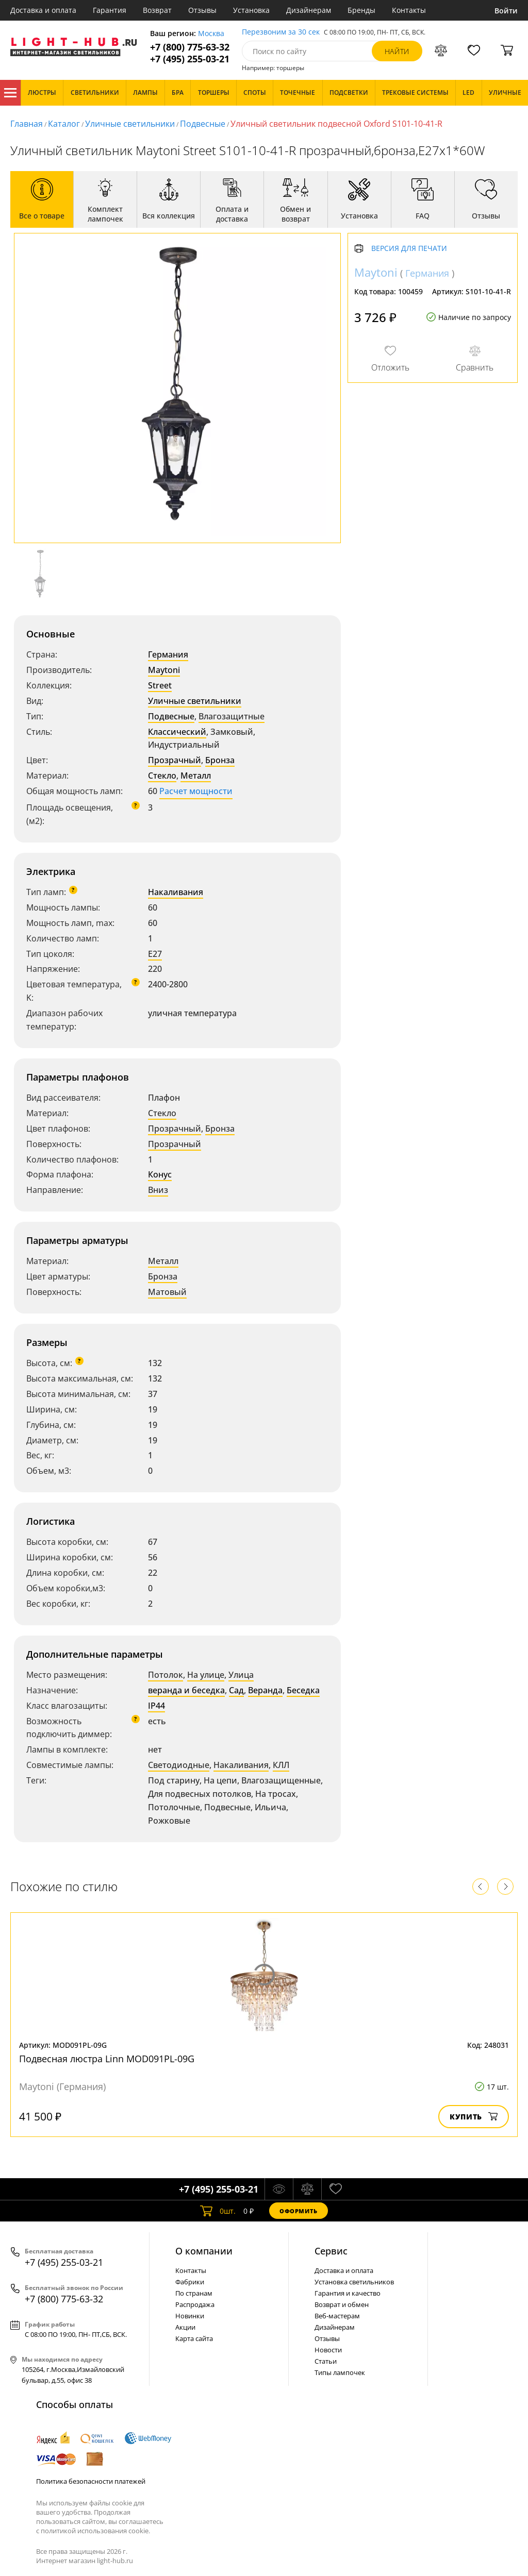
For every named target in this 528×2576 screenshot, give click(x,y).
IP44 (156, 1705)
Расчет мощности (196, 791)
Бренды (361, 10)
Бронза (220, 760)
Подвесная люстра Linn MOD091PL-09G (106, 2058)
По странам (193, 2293)
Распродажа (194, 2304)
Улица (241, 1674)
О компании (204, 2251)
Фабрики (189, 2281)
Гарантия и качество (348, 2293)
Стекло (162, 775)
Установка (251, 10)
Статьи (326, 2361)
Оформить (298, 2211)
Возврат (157, 10)
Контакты (409, 10)
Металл (195, 775)
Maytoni (164, 670)
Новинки (189, 2315)
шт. (218, 2210)
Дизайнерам (308, 10)
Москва (211, 33)
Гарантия (109, 10)
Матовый (167, 1292)
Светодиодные (178, 1765)
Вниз (158, 1190)
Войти (506, 10)
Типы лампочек (340, 2372)
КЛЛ (281, 1765)
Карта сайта (194, 2338)
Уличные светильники (130, 123)
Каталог (10, 93)
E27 (155, 953)
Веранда (265, 1690)
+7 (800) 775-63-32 (189, 47)
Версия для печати (409, 248)
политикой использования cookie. (95, 2530)
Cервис (331, 2251)
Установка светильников (354, 2281)
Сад (236, 1690)
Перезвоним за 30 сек (281, 32)
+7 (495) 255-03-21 (189, 59)
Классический (177, 731)
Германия (168, 654)
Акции (185, 2327)
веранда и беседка (186, 1690)
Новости (328, 2349)
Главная (26, 123)
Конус (160, 1174)
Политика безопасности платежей (90, 2481)
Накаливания (175, 892)
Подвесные (202, 123)
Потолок (165, 1674)
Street (160, 685)
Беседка (303, 1690)
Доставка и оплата (43, 10)
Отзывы (202, 10)
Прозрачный (174, 760)
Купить (474, 2117)
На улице (205, 1674)
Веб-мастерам (337, 2315)
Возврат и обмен (342, 2304)
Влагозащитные (232, 716)
